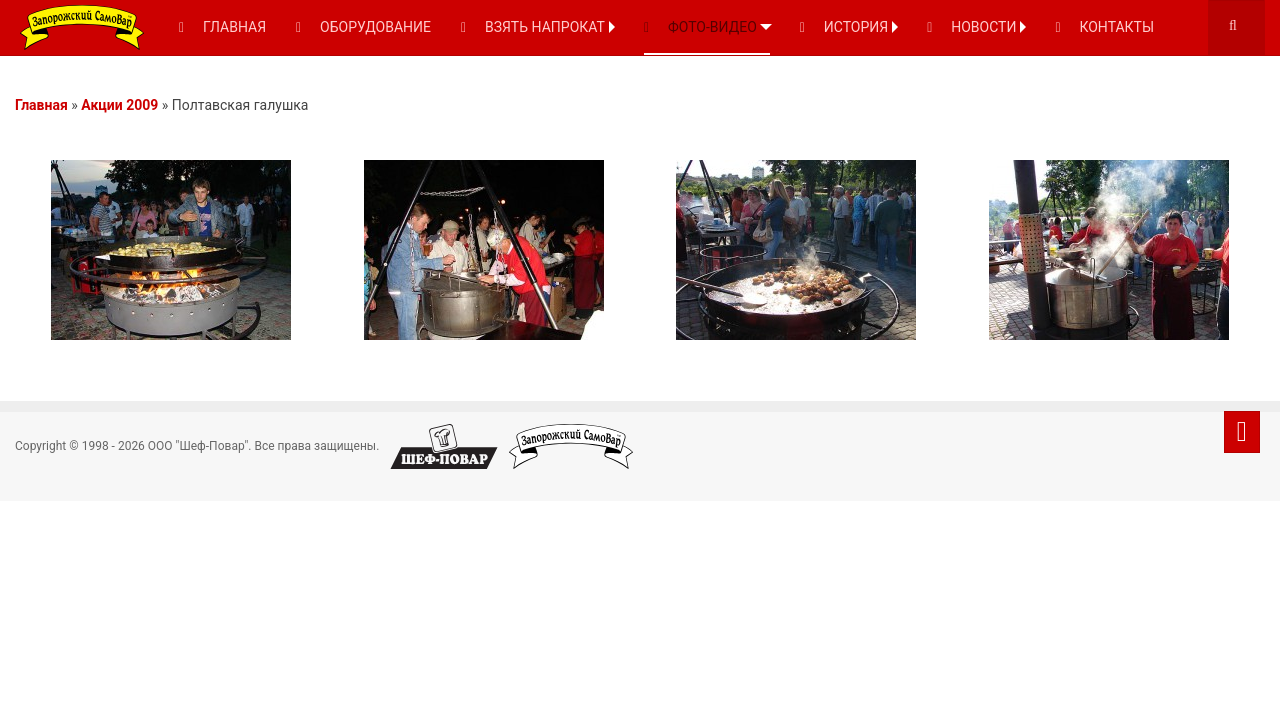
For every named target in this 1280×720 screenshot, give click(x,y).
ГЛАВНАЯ (222, 27)
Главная (41, 105)
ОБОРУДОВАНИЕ (363, 27)
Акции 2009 (119, 105)
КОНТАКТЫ (1104, 27)
